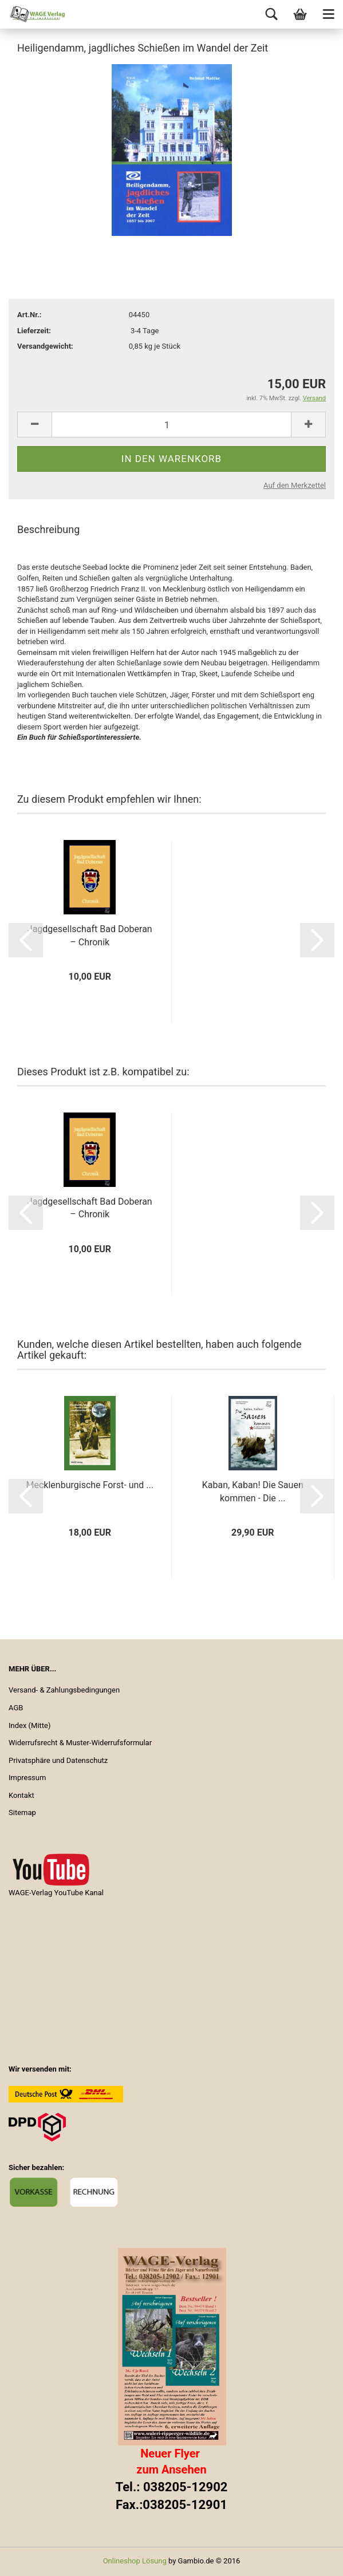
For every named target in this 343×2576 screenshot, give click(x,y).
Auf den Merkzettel (294, 485)
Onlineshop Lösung (135, 2561)
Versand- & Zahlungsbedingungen (64, 1690)
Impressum (27, 1777)
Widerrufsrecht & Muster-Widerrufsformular (80, 1742)
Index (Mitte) (30, 1725)
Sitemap (22, 1812)
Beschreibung (48, 529)
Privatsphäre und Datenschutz (58, 1760)
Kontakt (21, 1795)
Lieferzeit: (34, 330)
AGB (16, 1707)
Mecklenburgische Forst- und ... (89, 1485)
